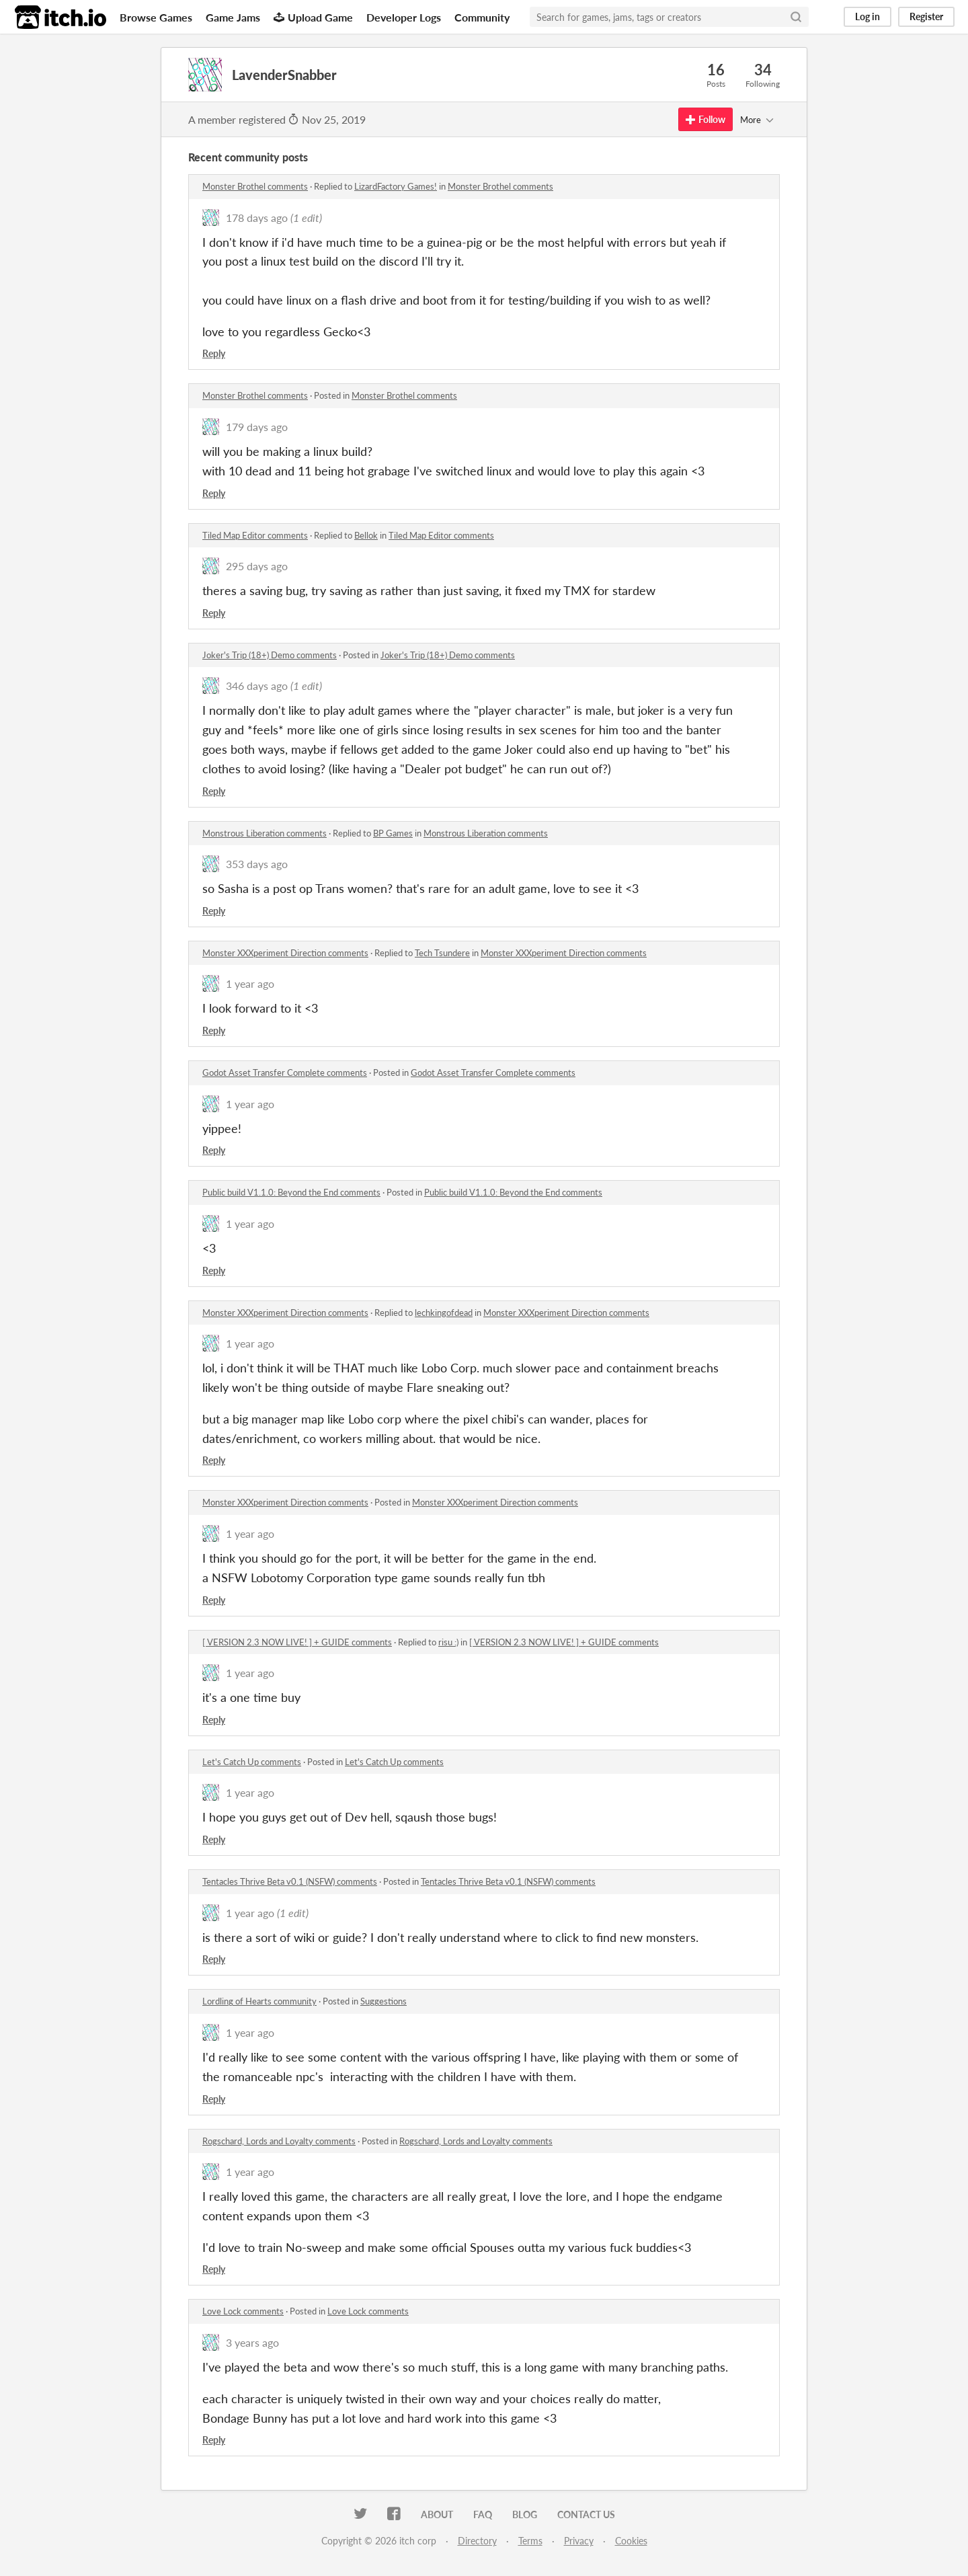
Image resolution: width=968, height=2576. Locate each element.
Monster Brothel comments (255, 186)
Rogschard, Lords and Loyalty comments (279, 2141)
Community (482, 17)
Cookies (631, 2540)
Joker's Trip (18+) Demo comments (269, 655)
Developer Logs (403, 17)
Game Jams (233, 17)
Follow (705, 119)
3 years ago (252, 2342)
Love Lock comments (243, 2311)
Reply (213, 353)
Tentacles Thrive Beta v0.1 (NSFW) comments (289, 1881)
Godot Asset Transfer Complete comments (284, 1072)
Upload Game (313, 17)
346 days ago (257, 685)
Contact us (586, 2514)
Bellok (366, 535)
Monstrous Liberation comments (264, 833)
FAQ (482, 2514)
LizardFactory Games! (395, 186)
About (437, 2514)
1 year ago (250, 983)
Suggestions (383, 2001)
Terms (530, 2540)
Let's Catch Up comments (251, 1761)
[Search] (796, 17)
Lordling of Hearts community (259, 2001)
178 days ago (257, 217)
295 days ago (257, 565)
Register (926, 16)
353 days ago (257, 863)
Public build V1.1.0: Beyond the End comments (291, 1192)
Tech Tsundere (442, 952)
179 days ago (257, 426)
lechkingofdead (444, 1312)
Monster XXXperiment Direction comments (285, 952)
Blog (524, 2514)
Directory (477, 2540)
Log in (867, 16)
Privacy (579, 2540)
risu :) (448, 1642)
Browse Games (156, 17)
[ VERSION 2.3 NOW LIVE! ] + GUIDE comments (297, 1642)
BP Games (393, 833)
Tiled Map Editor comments (255, 535)
